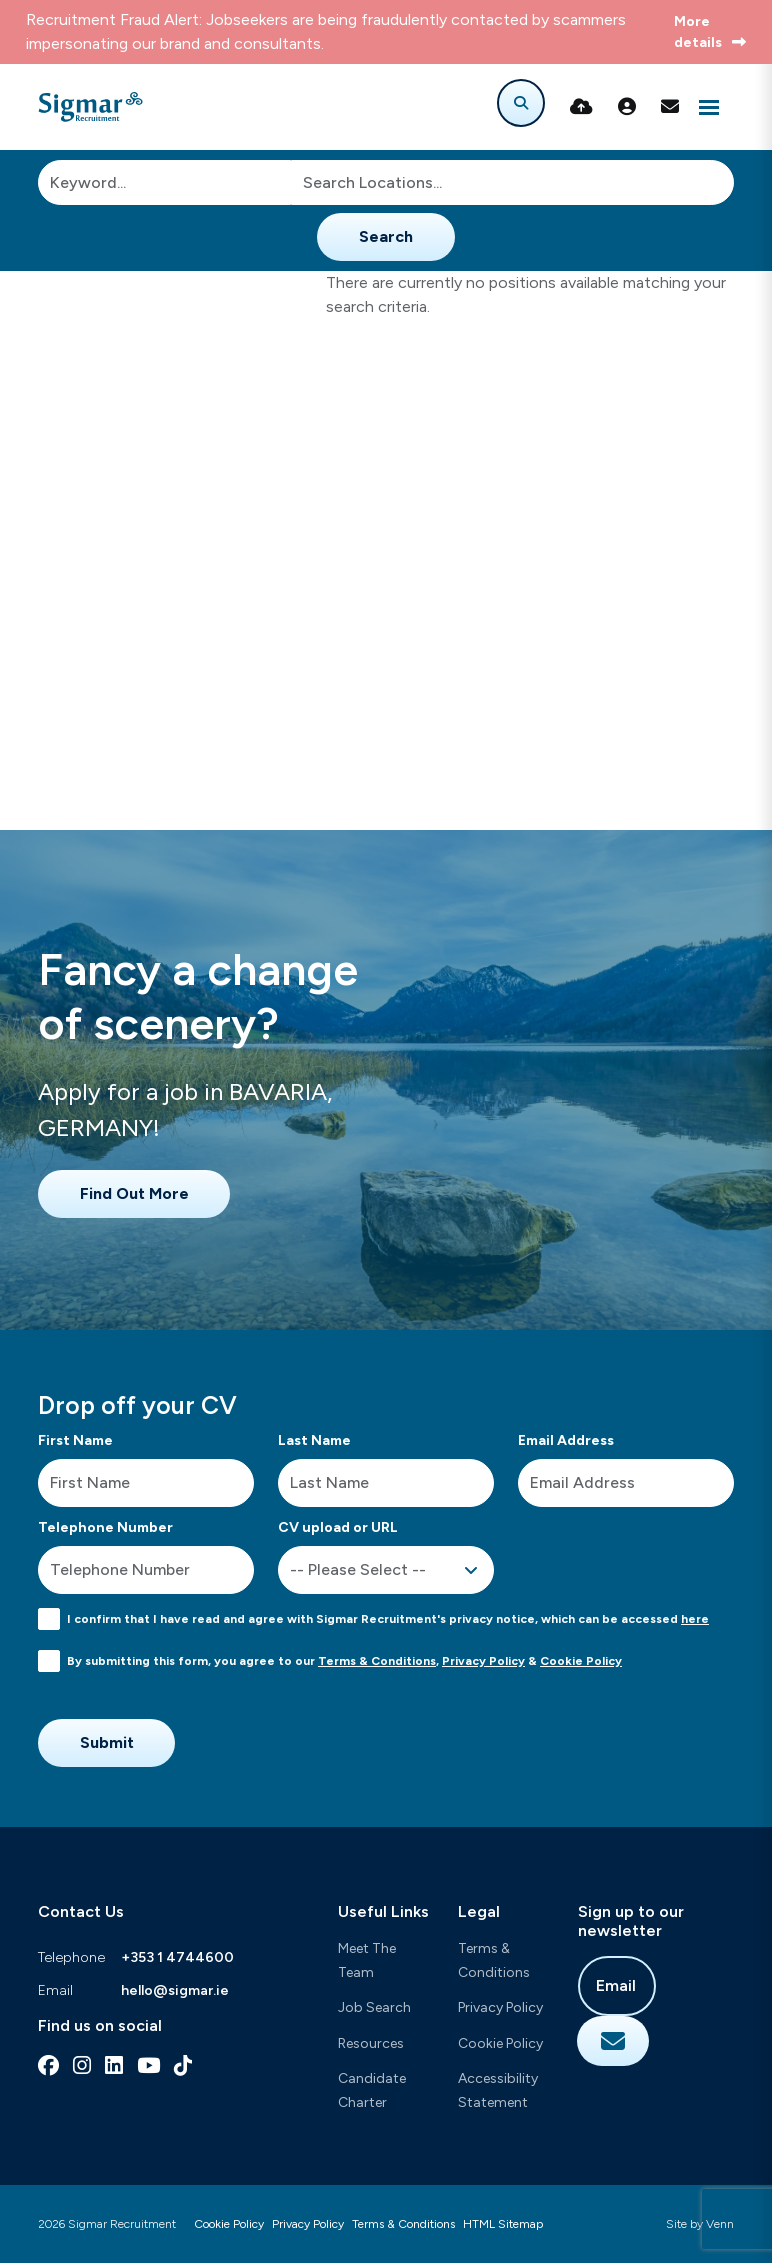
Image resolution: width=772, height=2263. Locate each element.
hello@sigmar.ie (175, 1990)
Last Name (314, 1440)
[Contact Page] (670, 107)
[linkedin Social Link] (114, 2065)
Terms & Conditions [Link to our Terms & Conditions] (403, 2224)
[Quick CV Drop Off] (581, 107)
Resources (371, 2043)
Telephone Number (105, 1527)
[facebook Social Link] (48, 2065)
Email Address (566, 1440)
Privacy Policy (483, 1661)
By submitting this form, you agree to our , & (344, 1661)
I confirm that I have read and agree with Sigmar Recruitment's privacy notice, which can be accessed (388, 1619)
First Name (75, 1440)
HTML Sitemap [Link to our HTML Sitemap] (503, 2224)
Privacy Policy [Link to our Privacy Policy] (308, 2224)
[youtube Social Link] (148, 2065)
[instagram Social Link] (82, 2065)
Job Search (374, 2007)
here (695, 1619)
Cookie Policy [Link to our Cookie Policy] (229, 2224)
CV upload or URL (338, 1527)
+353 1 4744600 (177, 1957)
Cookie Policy (581, 1661)
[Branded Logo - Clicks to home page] (90, 107)
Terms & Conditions (377, 1661)
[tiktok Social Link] (183, 2065)
